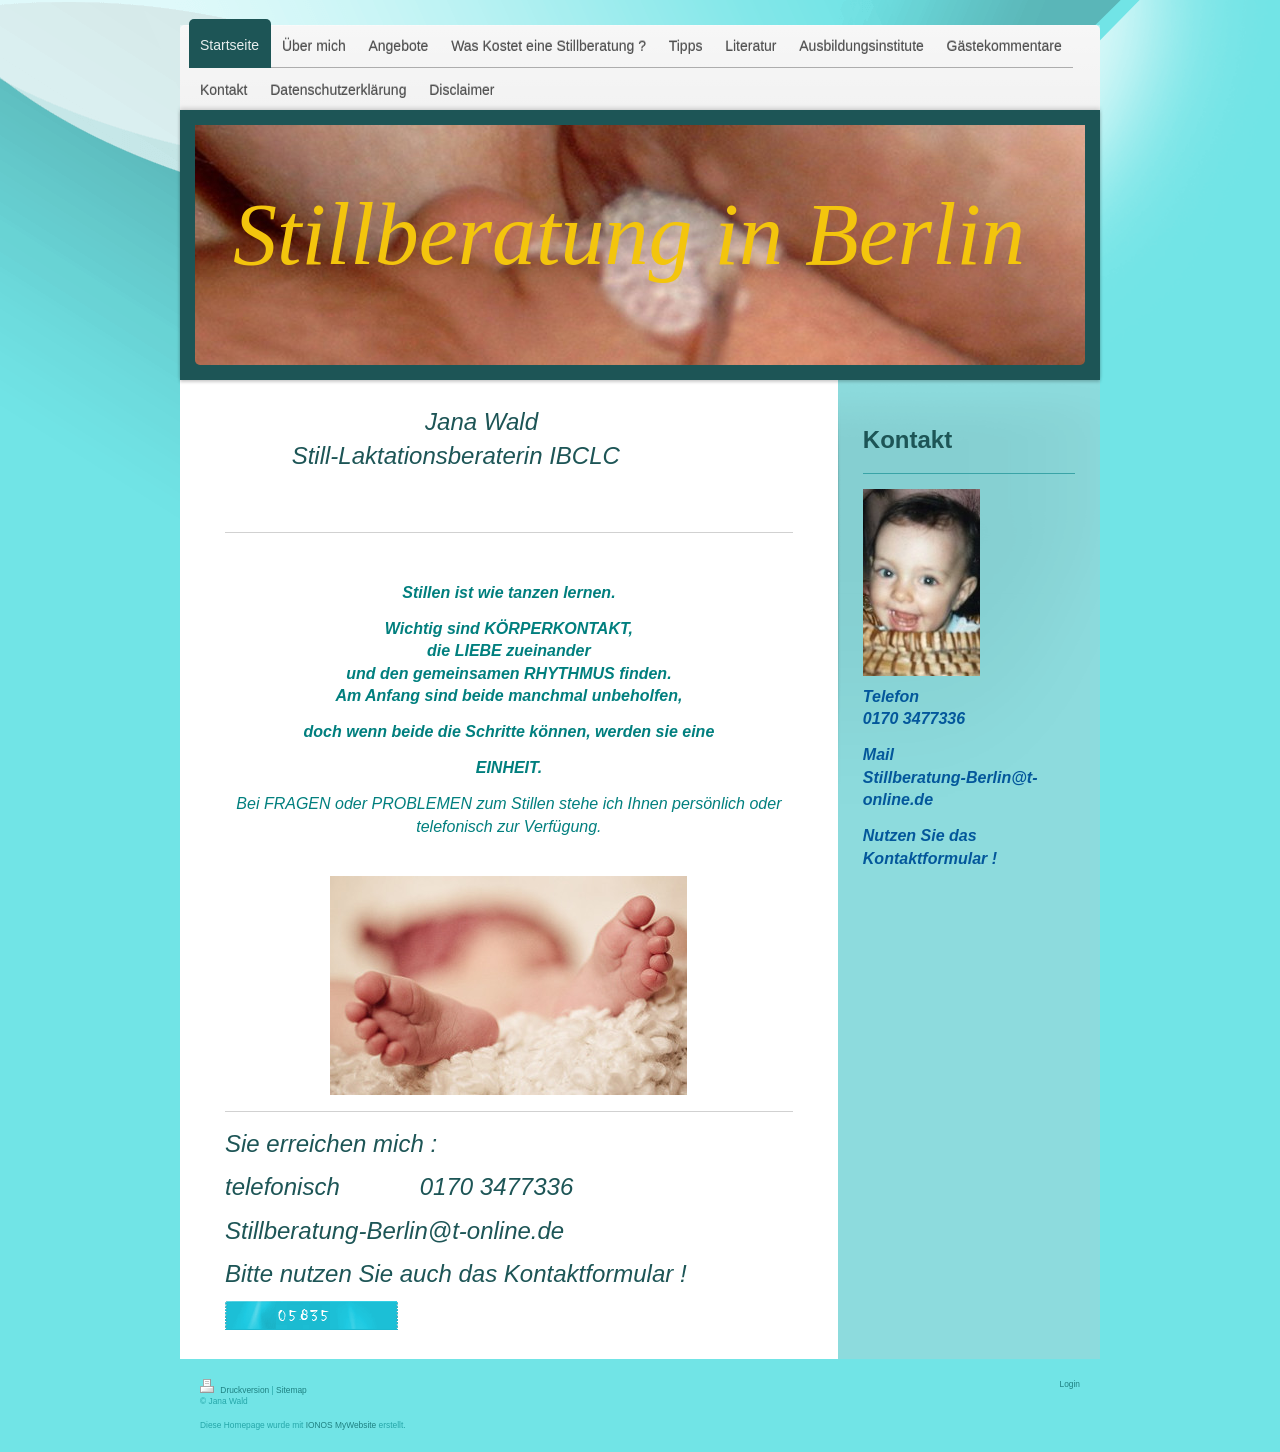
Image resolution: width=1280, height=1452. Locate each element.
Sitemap (291, 1390)
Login (1070, 1384)
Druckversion (236, 1390)
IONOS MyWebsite (341, 1425)
